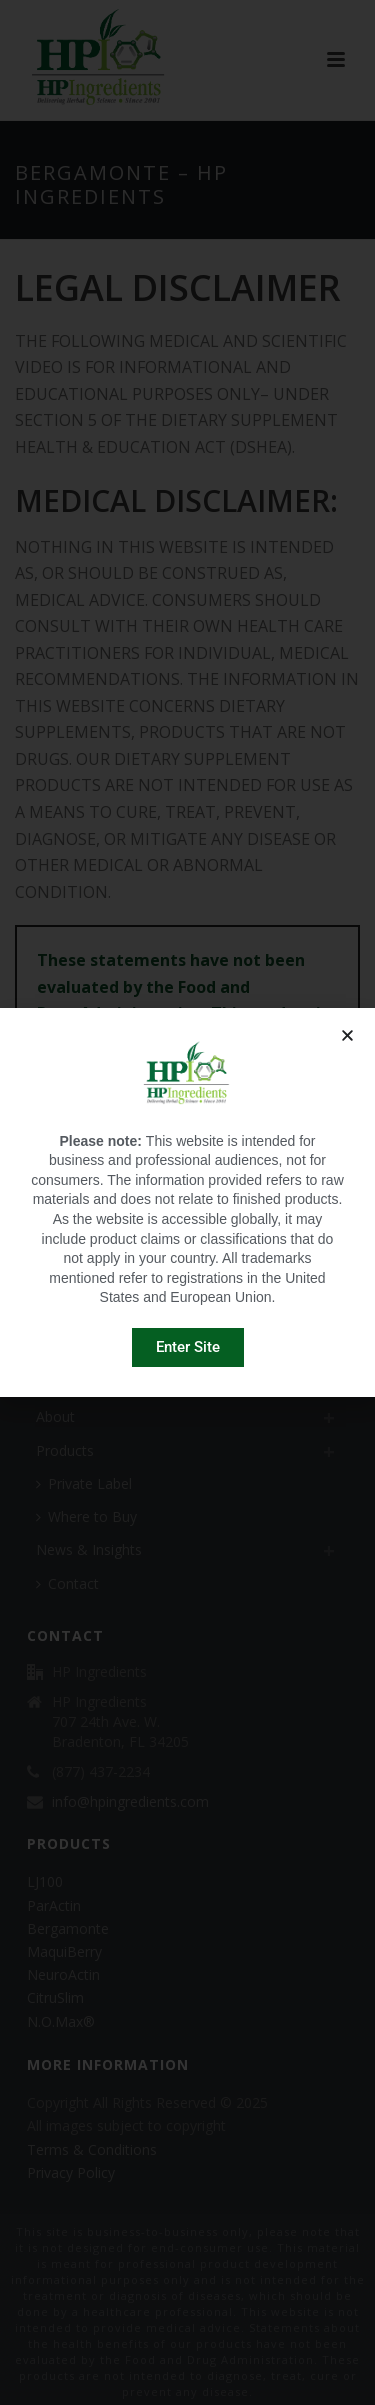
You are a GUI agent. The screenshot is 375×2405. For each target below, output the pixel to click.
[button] (347, 1035)
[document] (187, 1202)
